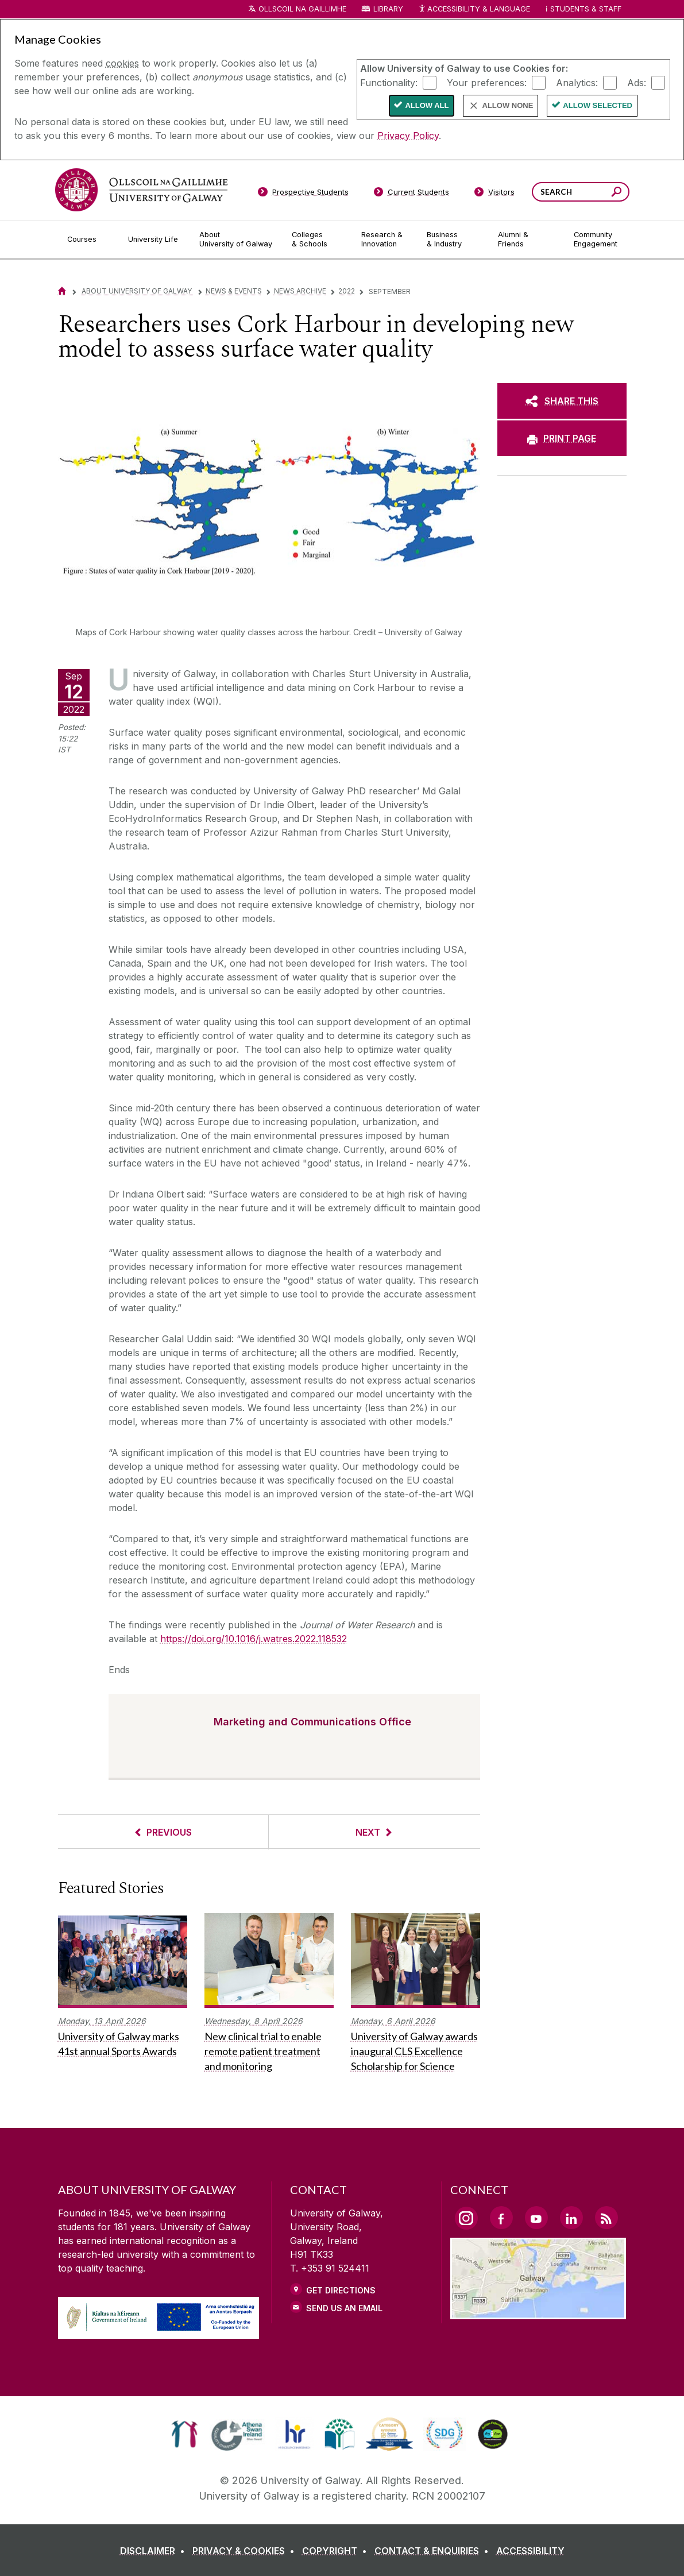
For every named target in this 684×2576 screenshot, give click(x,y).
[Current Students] (411, 194)
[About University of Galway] (236, 239)
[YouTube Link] (536, 2217)
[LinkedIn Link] (571, 2217)
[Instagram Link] (466, 2218)
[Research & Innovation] (385, 239)
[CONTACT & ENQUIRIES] (433, 2551)
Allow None (508, 105)
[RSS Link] (606, 2217)
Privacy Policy (408, 135)
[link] (184, 2434)
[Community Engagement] (596, 239)
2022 (346, 291)
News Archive (300, 291)
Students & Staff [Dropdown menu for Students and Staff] (585, 9)
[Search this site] (616, 193)
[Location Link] (538, 2312)
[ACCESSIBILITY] (530, 2551)
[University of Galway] (141, 189)
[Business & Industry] (453, 239)
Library (388, 9)
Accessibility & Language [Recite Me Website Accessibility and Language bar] (474, 9)
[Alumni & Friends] (526, 239)
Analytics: (577, 82)
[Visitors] (494, 194)
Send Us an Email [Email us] (344, 2308)
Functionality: (389, 82)
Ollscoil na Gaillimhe (302, 9)
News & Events (234, 291)
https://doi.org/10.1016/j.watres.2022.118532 (253, 1638)
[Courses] (88, 239)
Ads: (636, 82)
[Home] (62, 291)
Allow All (427, 105)
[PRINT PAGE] (562, 438)
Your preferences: (487, 82)
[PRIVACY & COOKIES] (245, 2551)
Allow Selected (597, 105)
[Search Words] (580, 192)
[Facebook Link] (501, 2217)
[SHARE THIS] (562, 401)
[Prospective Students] (303, 194)
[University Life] (154, 239)
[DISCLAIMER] (155, 2551)
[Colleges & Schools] (317, 239)
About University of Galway (138, 291)
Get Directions (341, 2290)
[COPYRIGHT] (337, 2551)
